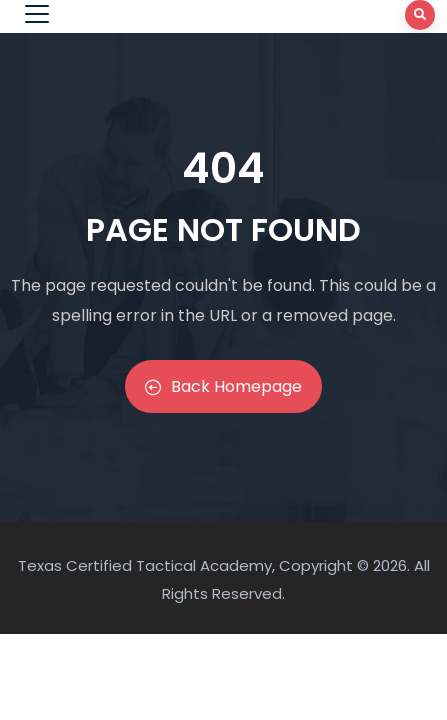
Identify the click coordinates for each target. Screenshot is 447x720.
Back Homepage (223, 386)
